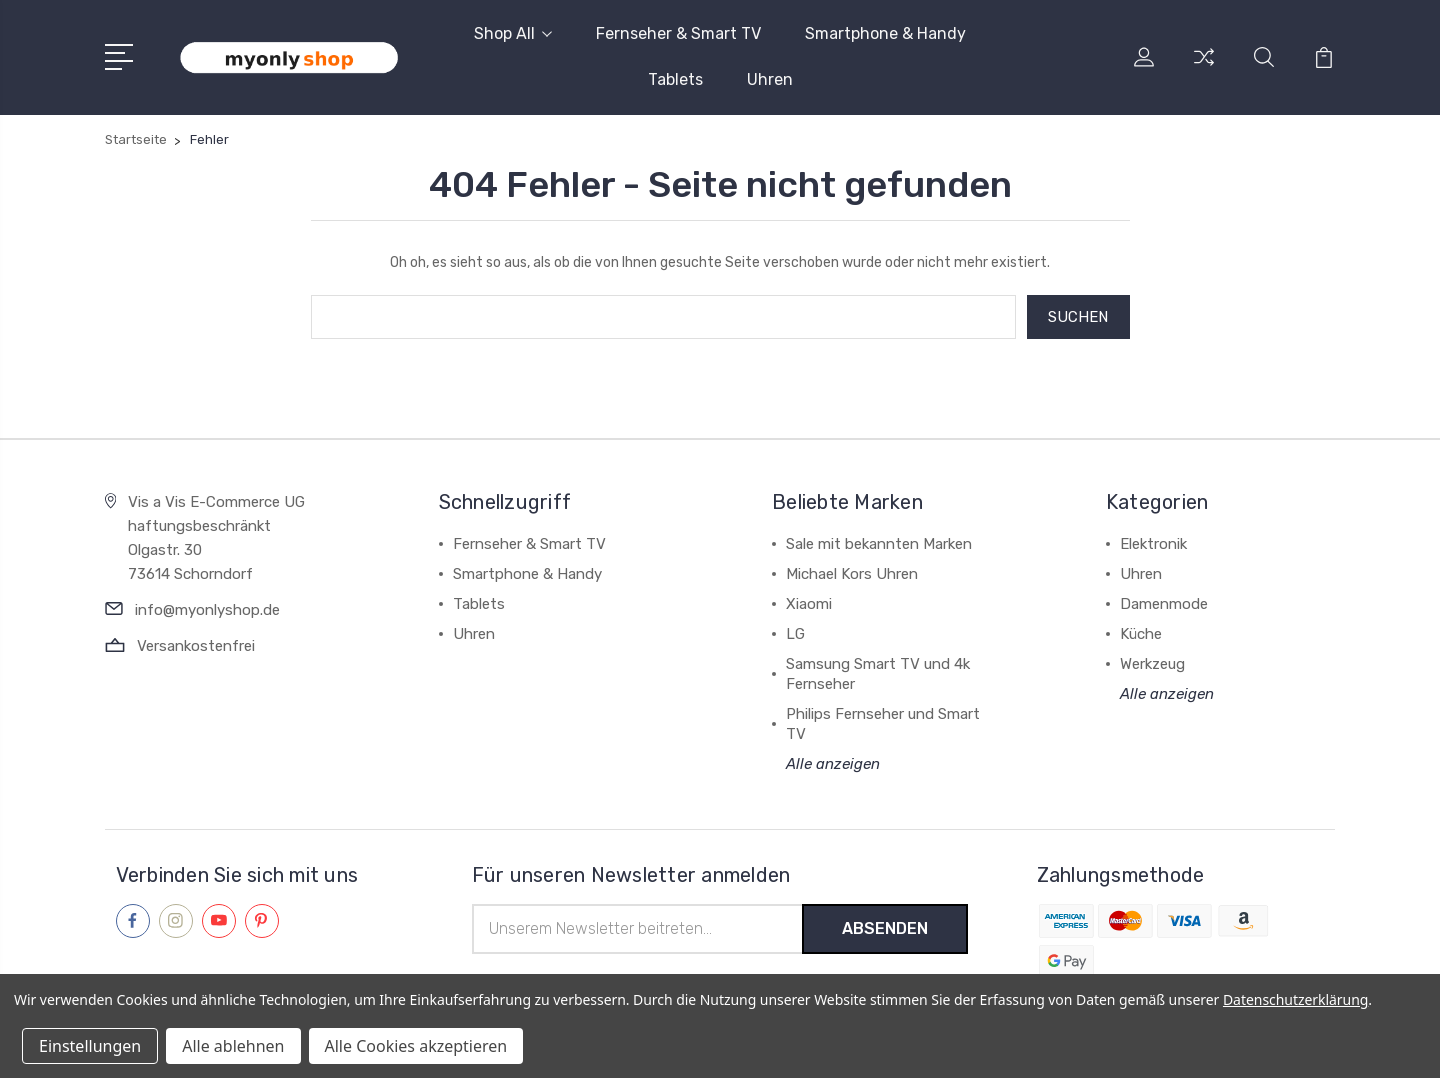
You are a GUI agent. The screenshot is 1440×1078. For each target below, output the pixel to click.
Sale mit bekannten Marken (879, 544)
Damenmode (1164, 604)
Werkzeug (1152, 664)
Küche (1141, 634)
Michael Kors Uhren (852, 574)
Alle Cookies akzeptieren (416, 1046)
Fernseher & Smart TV (678, 33)
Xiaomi (809, 604)
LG (795, 634)
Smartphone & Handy (885, 33)
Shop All (513, 33)
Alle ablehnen (233, 1046)
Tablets (675, 79)
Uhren (770, 79)
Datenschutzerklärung (1295, 999)
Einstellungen (90, 1046)
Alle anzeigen (833, 764)
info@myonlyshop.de (207, 610)
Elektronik (1153, 544)
